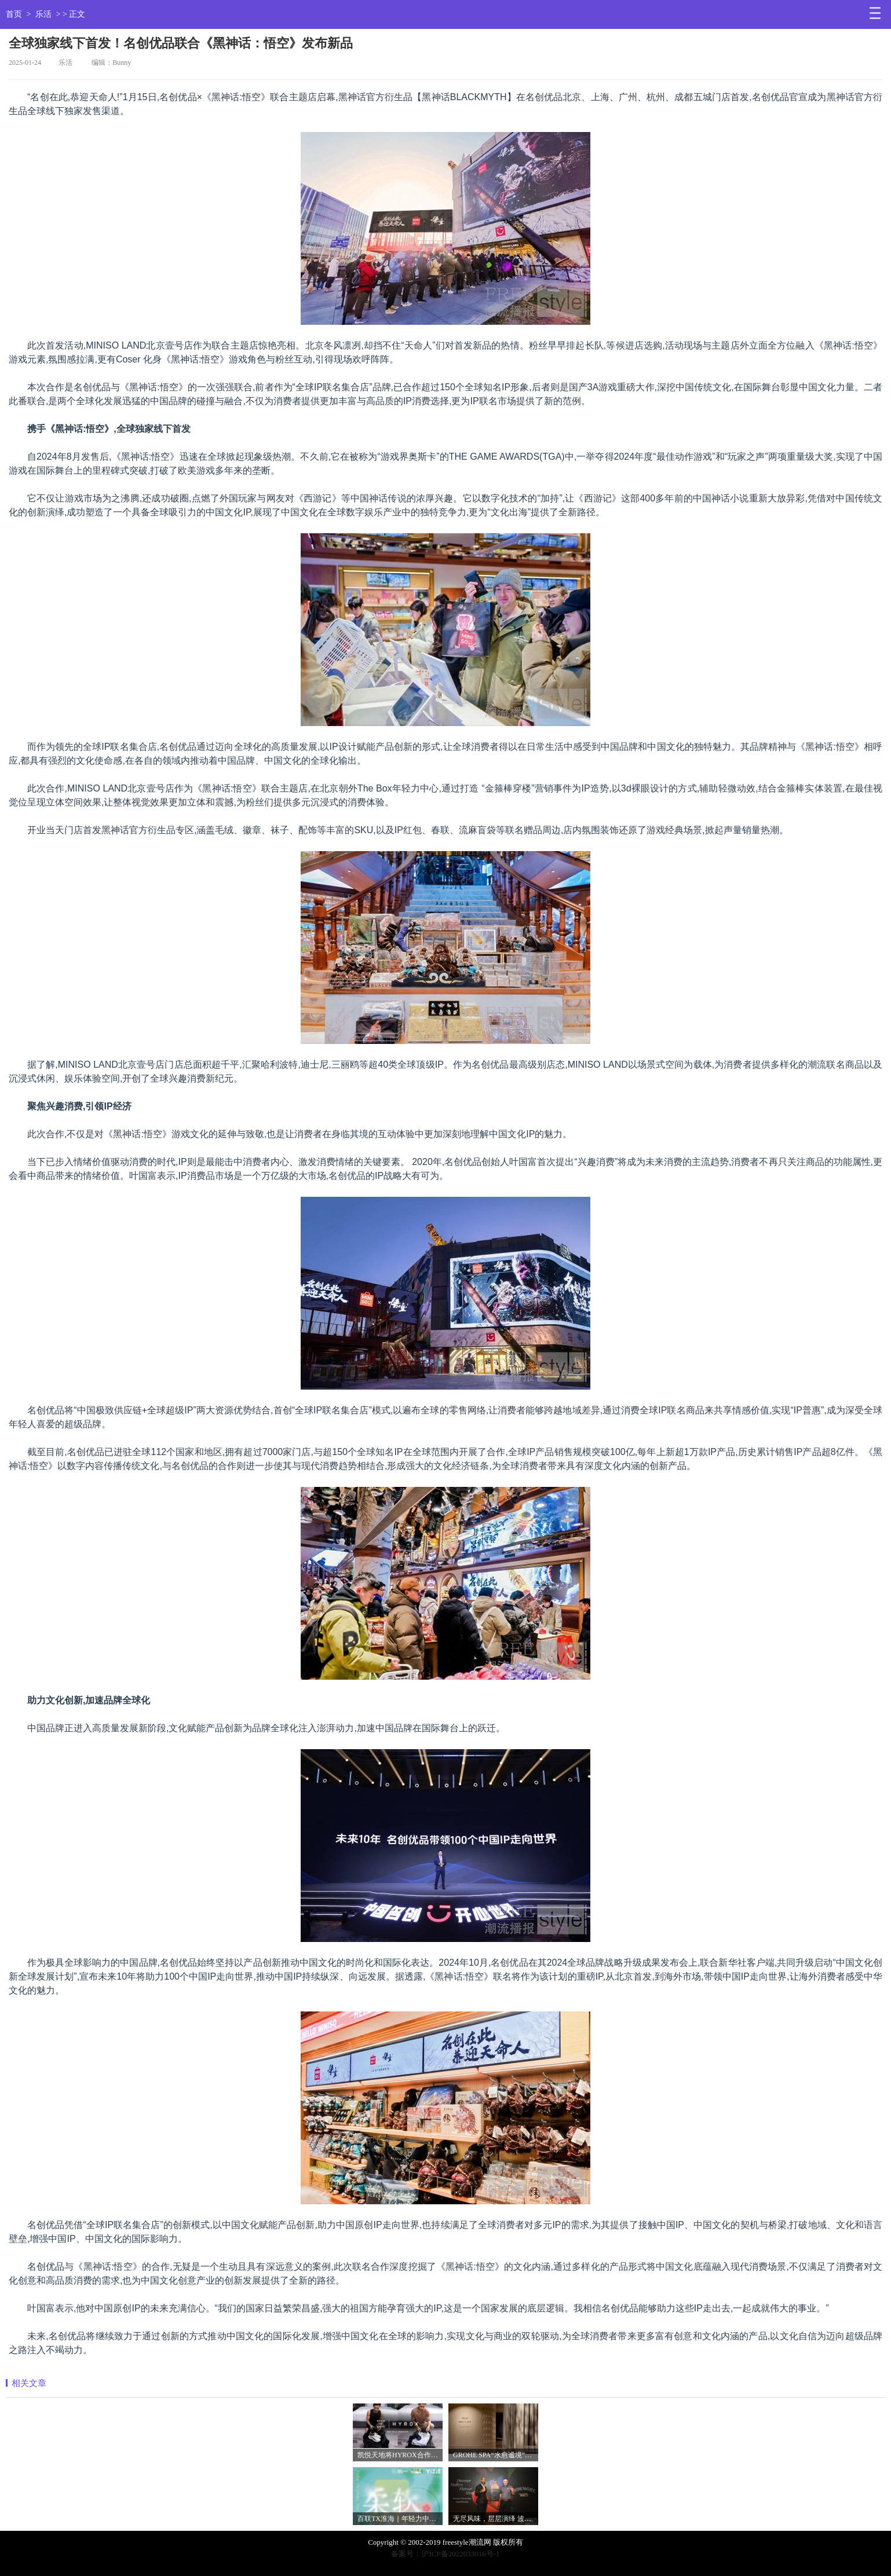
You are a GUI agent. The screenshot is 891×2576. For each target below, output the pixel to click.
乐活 (43, 14)
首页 (14, 14)
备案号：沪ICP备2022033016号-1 (445, 2553)
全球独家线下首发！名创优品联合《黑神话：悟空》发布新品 (181, 43)
